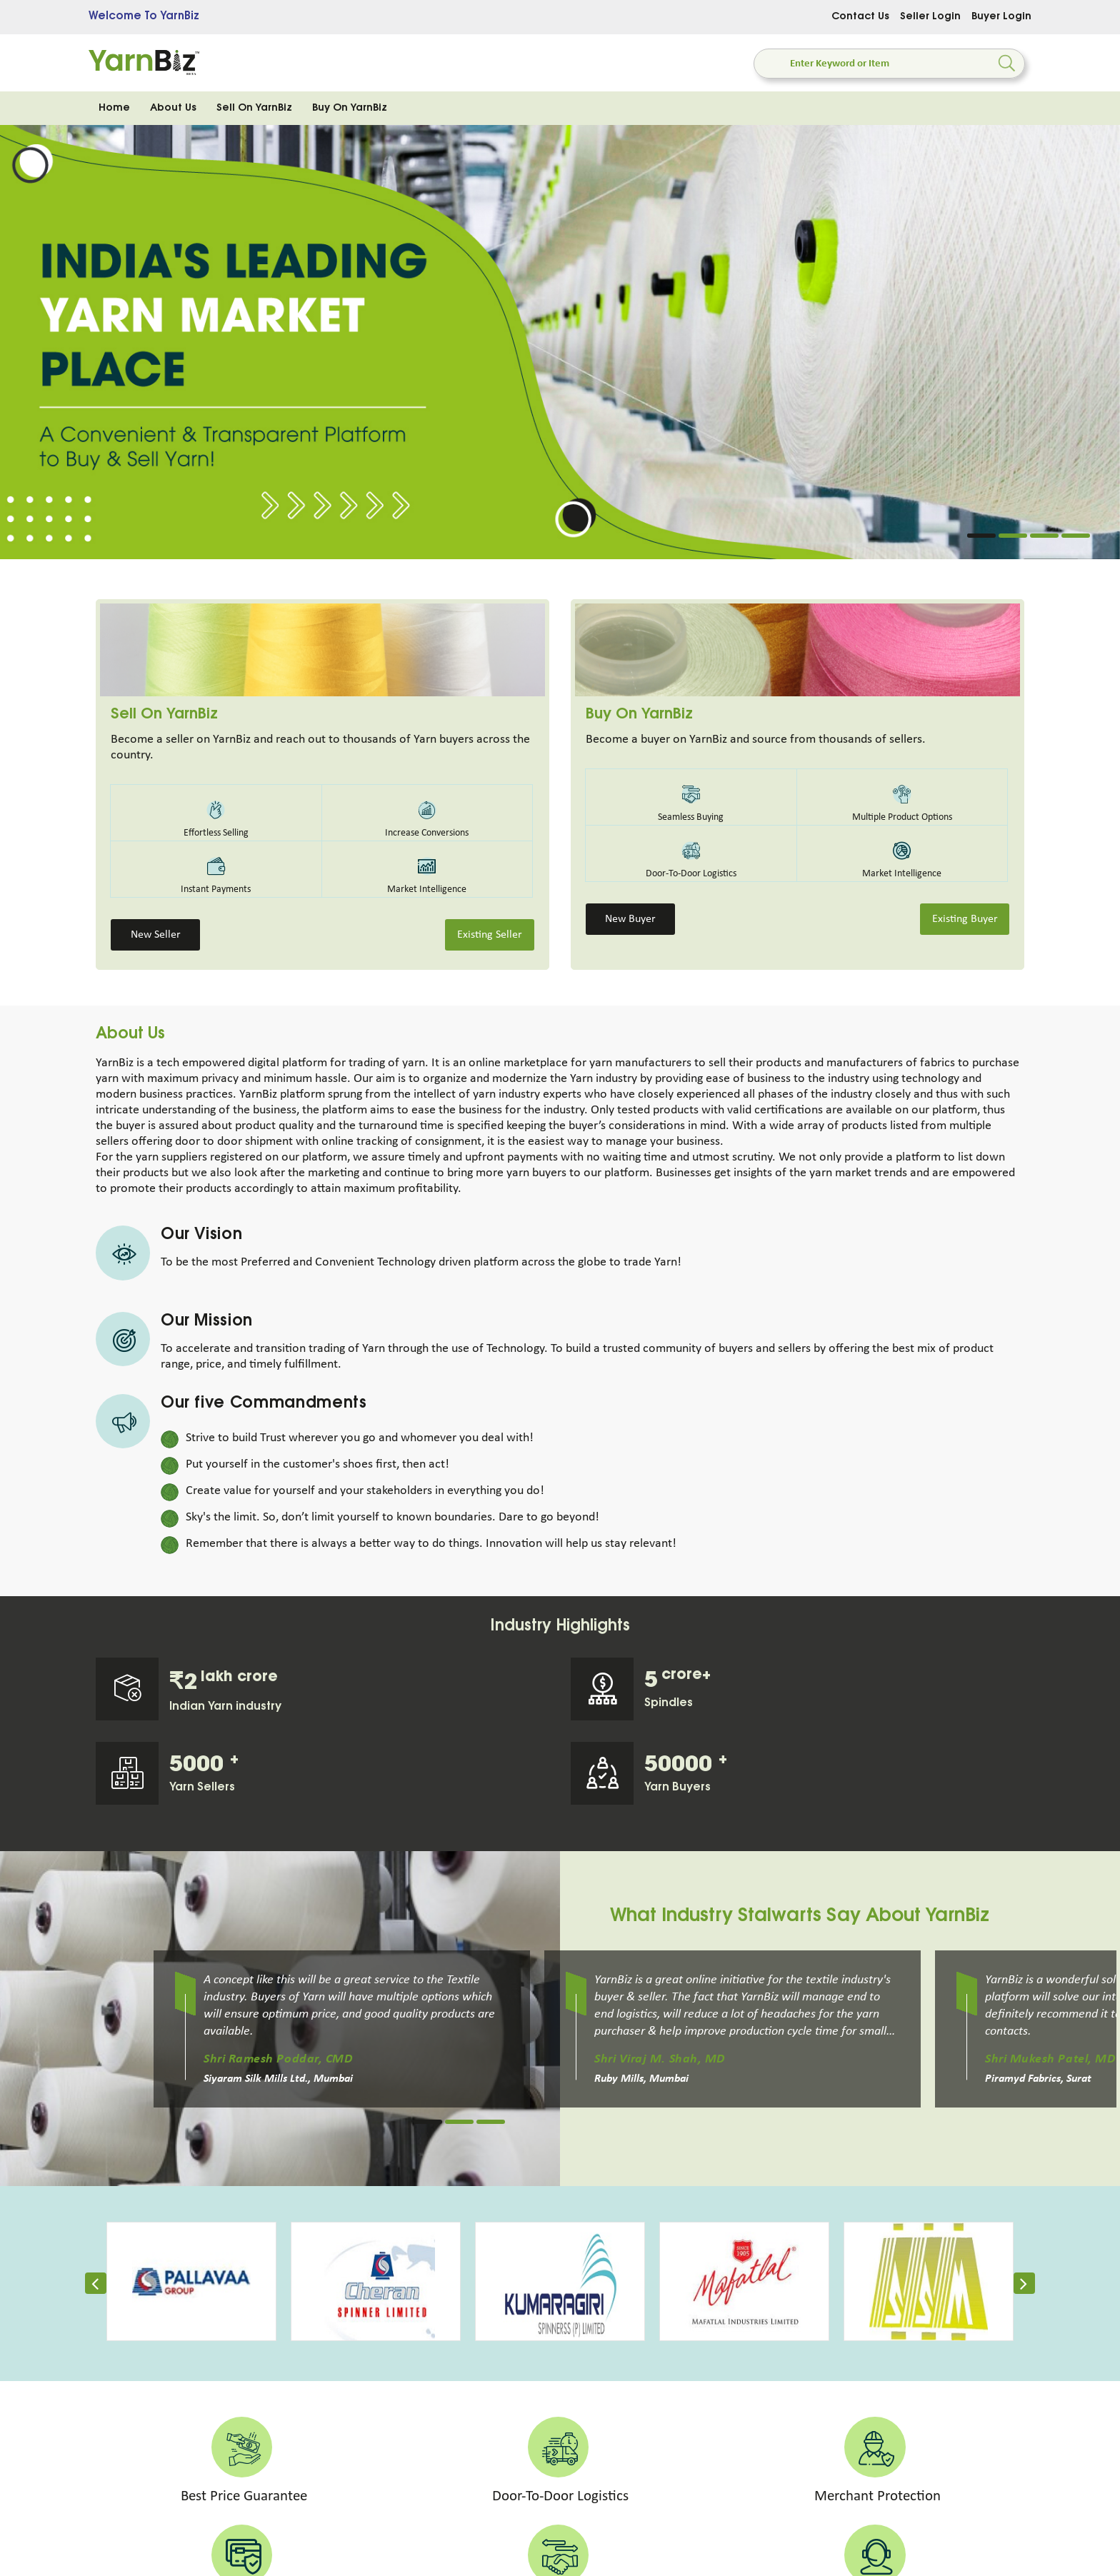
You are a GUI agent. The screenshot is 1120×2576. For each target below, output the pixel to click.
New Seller (156, 935)
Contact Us (860, 17)
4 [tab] (1075, 535)
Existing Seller (489, 935)
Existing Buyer (965, 919)
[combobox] (860, 64)
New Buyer (630, 919)
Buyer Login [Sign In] (1001, 17)
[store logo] (144, 63)
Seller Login (930, 17)
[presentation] (95, 2287)
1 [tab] (981, 535)
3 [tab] (1044, 535)
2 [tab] (1013, 535)
